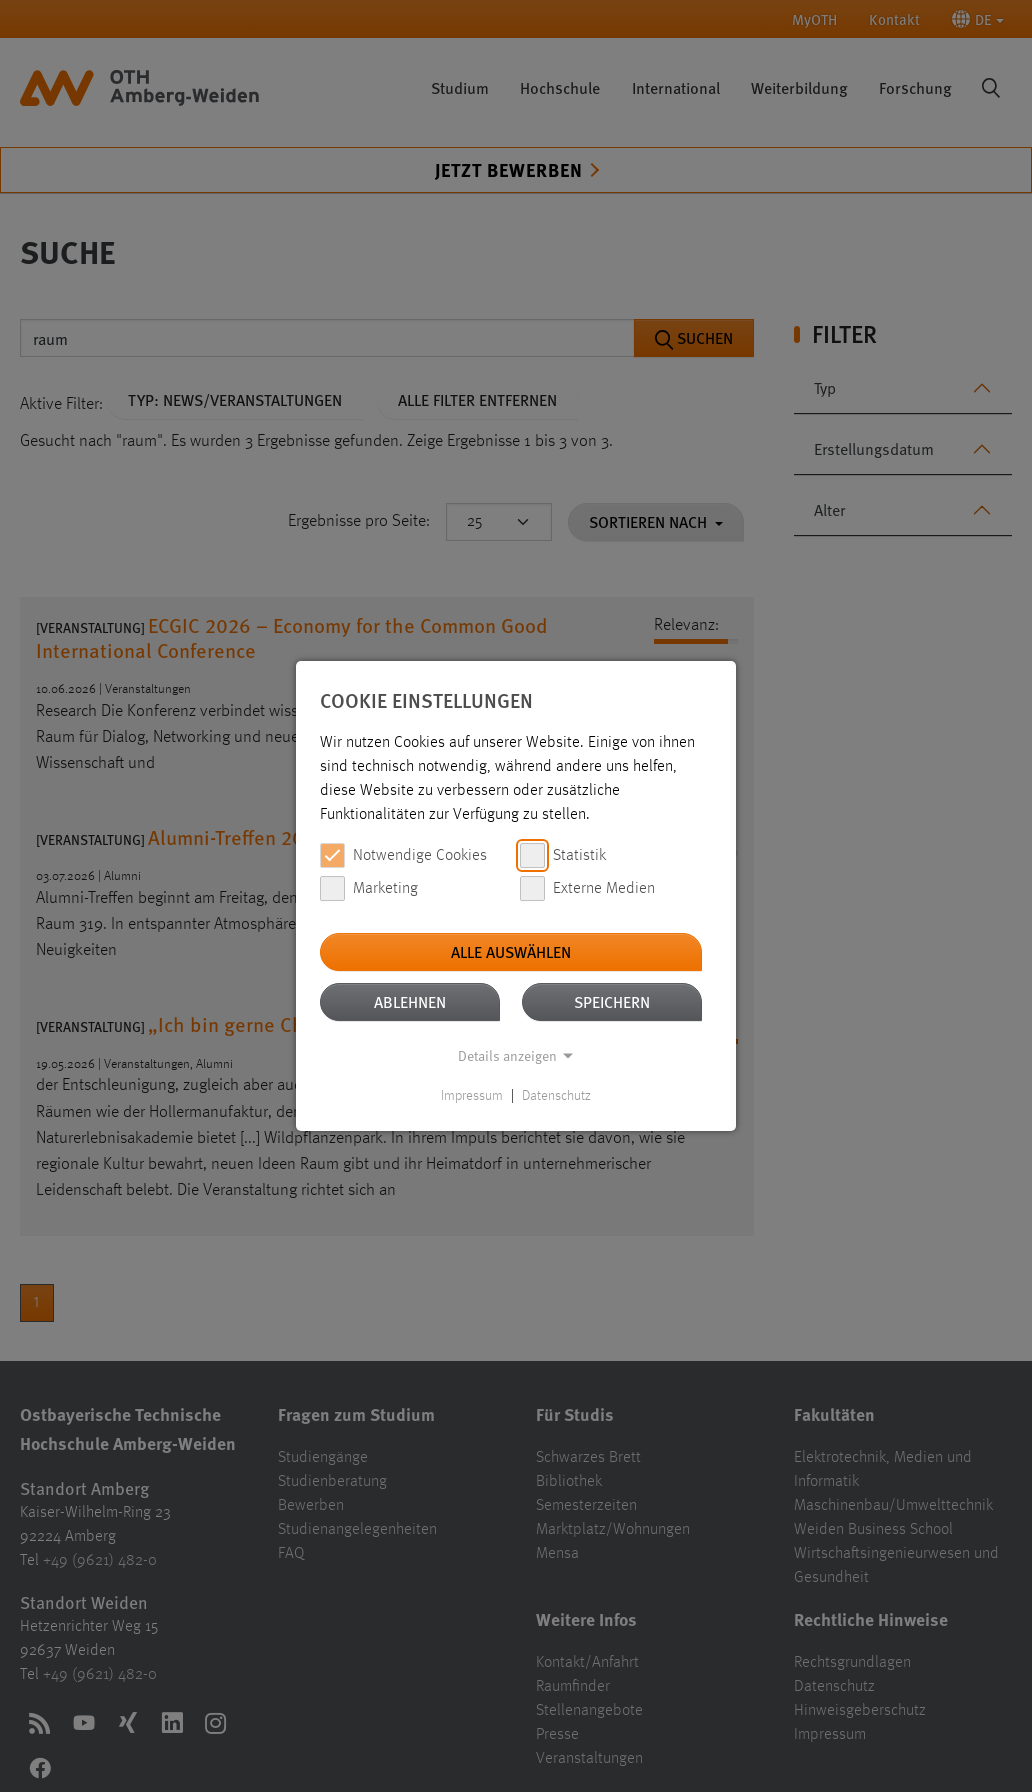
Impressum (472, 1096)
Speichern (612, 1001)
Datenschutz (556, 1096)
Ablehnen (410, 1001)
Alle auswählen (511, 951)
